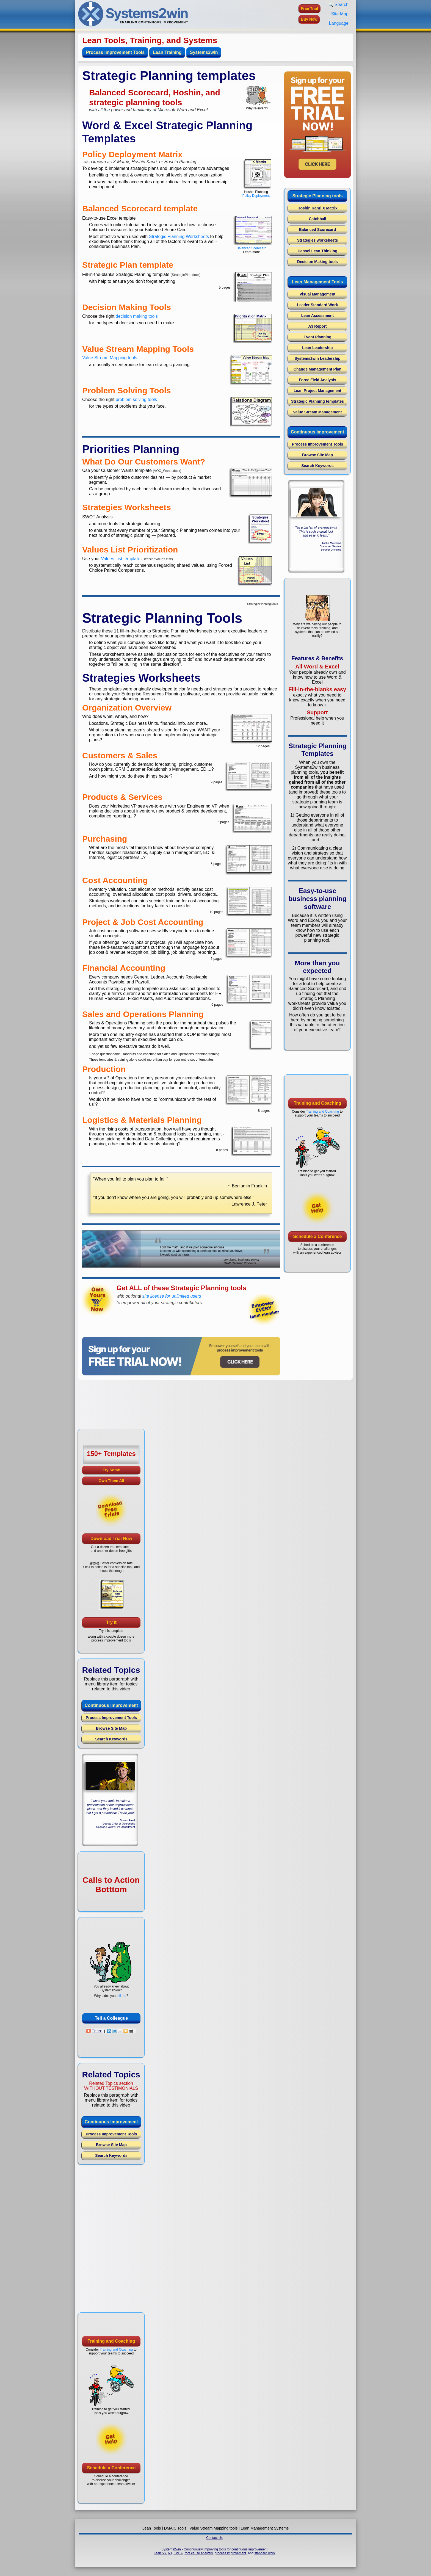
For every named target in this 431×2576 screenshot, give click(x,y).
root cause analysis (198, 2553)
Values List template (120, 558)
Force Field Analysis (317, 380)
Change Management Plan (317, 369)
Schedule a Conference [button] (317, 1236)
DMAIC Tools (175, 2528)
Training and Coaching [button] (317, 1103)
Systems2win (204, 52)
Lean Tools (151, 2528)
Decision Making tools (317, 261)
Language (339, 23)
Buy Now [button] (309, 19)
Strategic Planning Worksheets (179, 236)
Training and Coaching (322, 1111)
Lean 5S (160, 2553)
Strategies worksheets (317, 240)
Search (339, 4)
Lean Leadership (317, 348)
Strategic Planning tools (317, 196)
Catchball (317, 219)
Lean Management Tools (317, 282)
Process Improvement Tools (115, 52)
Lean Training (167, 52)
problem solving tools (136, 399)
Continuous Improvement (317, 432)
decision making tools (137, 316)
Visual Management (317, 294)
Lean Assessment (317, 315)
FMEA (178, 2553)
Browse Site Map (317, 455)
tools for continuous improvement (243, 2549)
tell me (121, 1996)
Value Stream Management (317, 412)
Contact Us (214, 2538)
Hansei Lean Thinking (318, 251)
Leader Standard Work (317, 305)
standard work (264, 2553)
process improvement (230, 2553)
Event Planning (317, 337)
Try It (111, 1622)
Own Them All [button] (111, 1480)
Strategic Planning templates (317, 401)
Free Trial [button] (309, 8)
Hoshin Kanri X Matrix (317, 208)
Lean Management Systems (265, 2528)
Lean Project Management (317, 390)
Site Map (340, 14)
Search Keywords (317, 465)
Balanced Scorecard (251, 248)
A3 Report (317, 326)
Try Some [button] (111, 1470)
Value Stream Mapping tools (109, 357)
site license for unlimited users (171, 1296)
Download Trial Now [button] (111, 1538)
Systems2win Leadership (317, 358)
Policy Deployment (256, 196)
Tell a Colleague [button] (111, 2018)
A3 (170, 2553)
